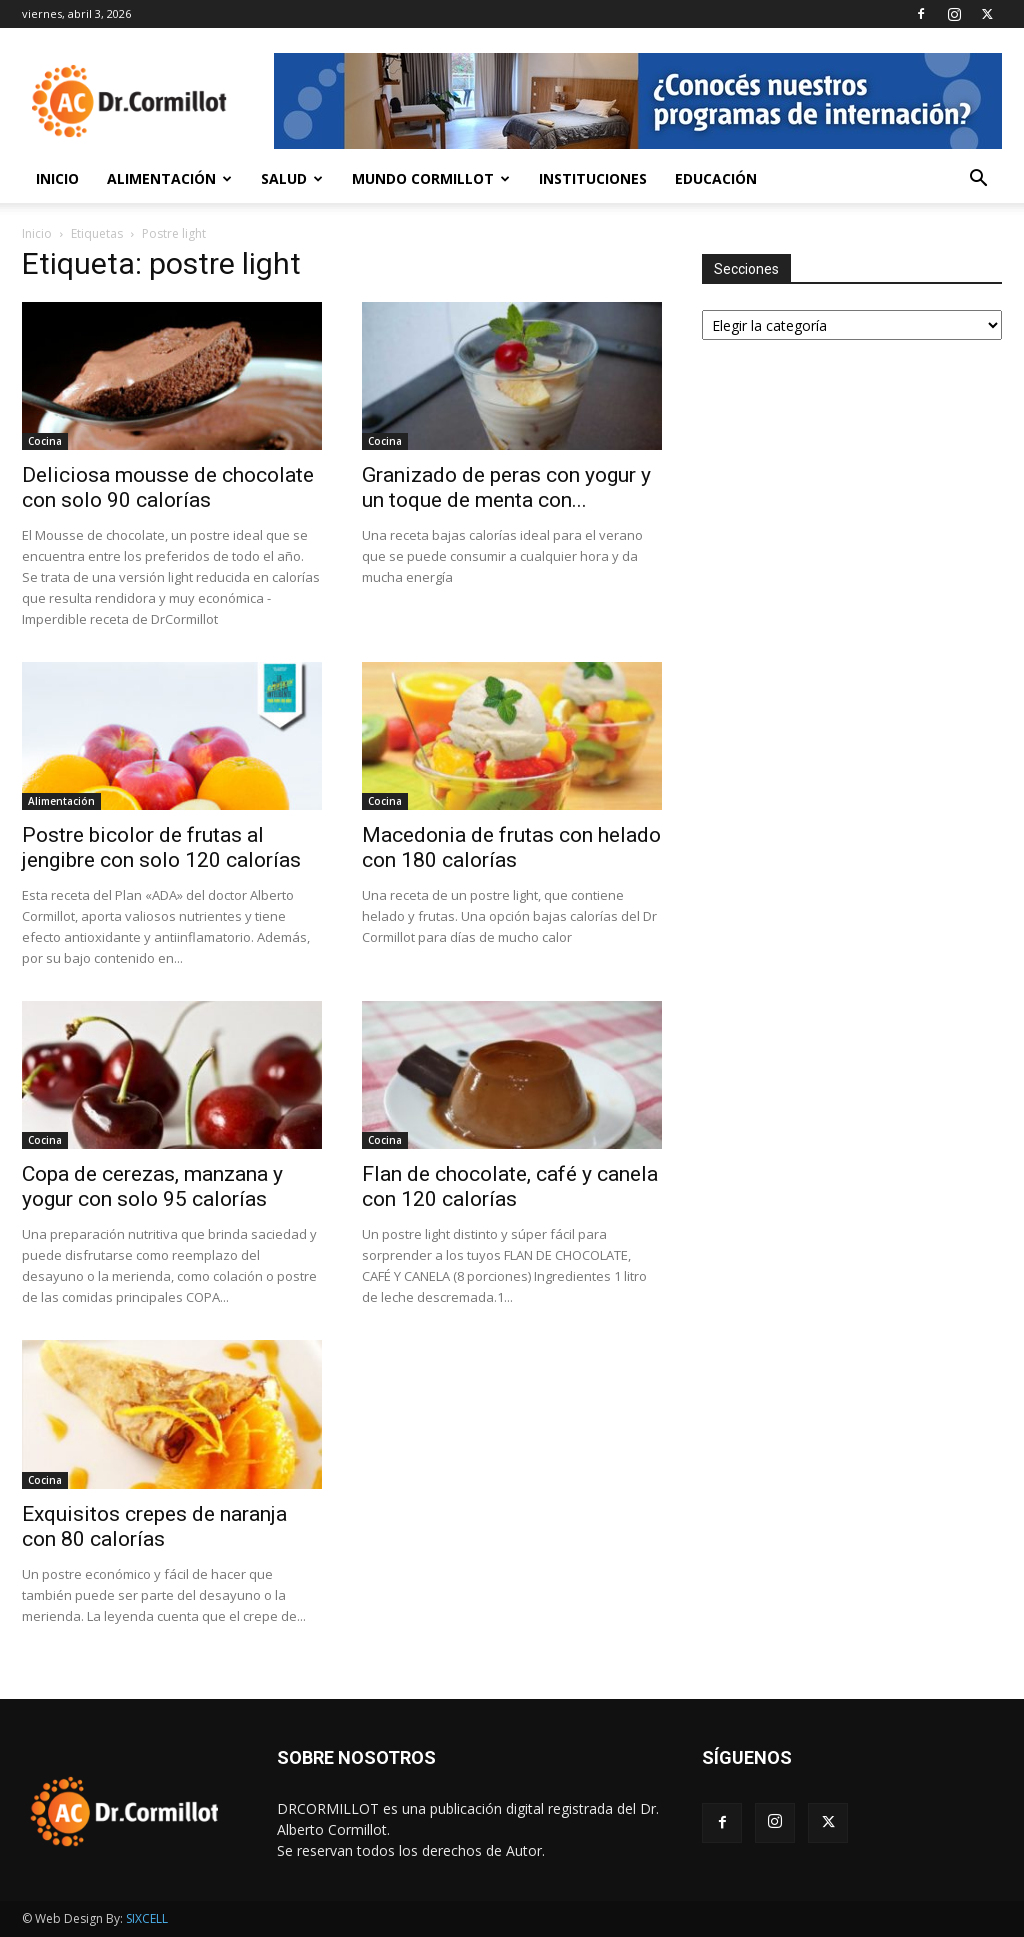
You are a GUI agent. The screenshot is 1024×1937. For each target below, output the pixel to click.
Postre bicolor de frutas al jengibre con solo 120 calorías (161, 847)
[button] (978, 180)
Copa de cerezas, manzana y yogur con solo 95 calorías (152, 1186)
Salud (292, 178)
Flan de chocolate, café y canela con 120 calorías (510, 1186)
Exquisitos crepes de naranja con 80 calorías (154, 1526)
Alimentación (169, 178)
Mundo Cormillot (431, 178)
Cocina (45, 441)
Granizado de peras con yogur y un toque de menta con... (506, 487)
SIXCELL (147, 1918)
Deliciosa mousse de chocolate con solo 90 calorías (168, 487)
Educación (716, 178)
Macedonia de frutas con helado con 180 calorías (511, 847)
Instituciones (593, 178)
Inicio (57, 178)
